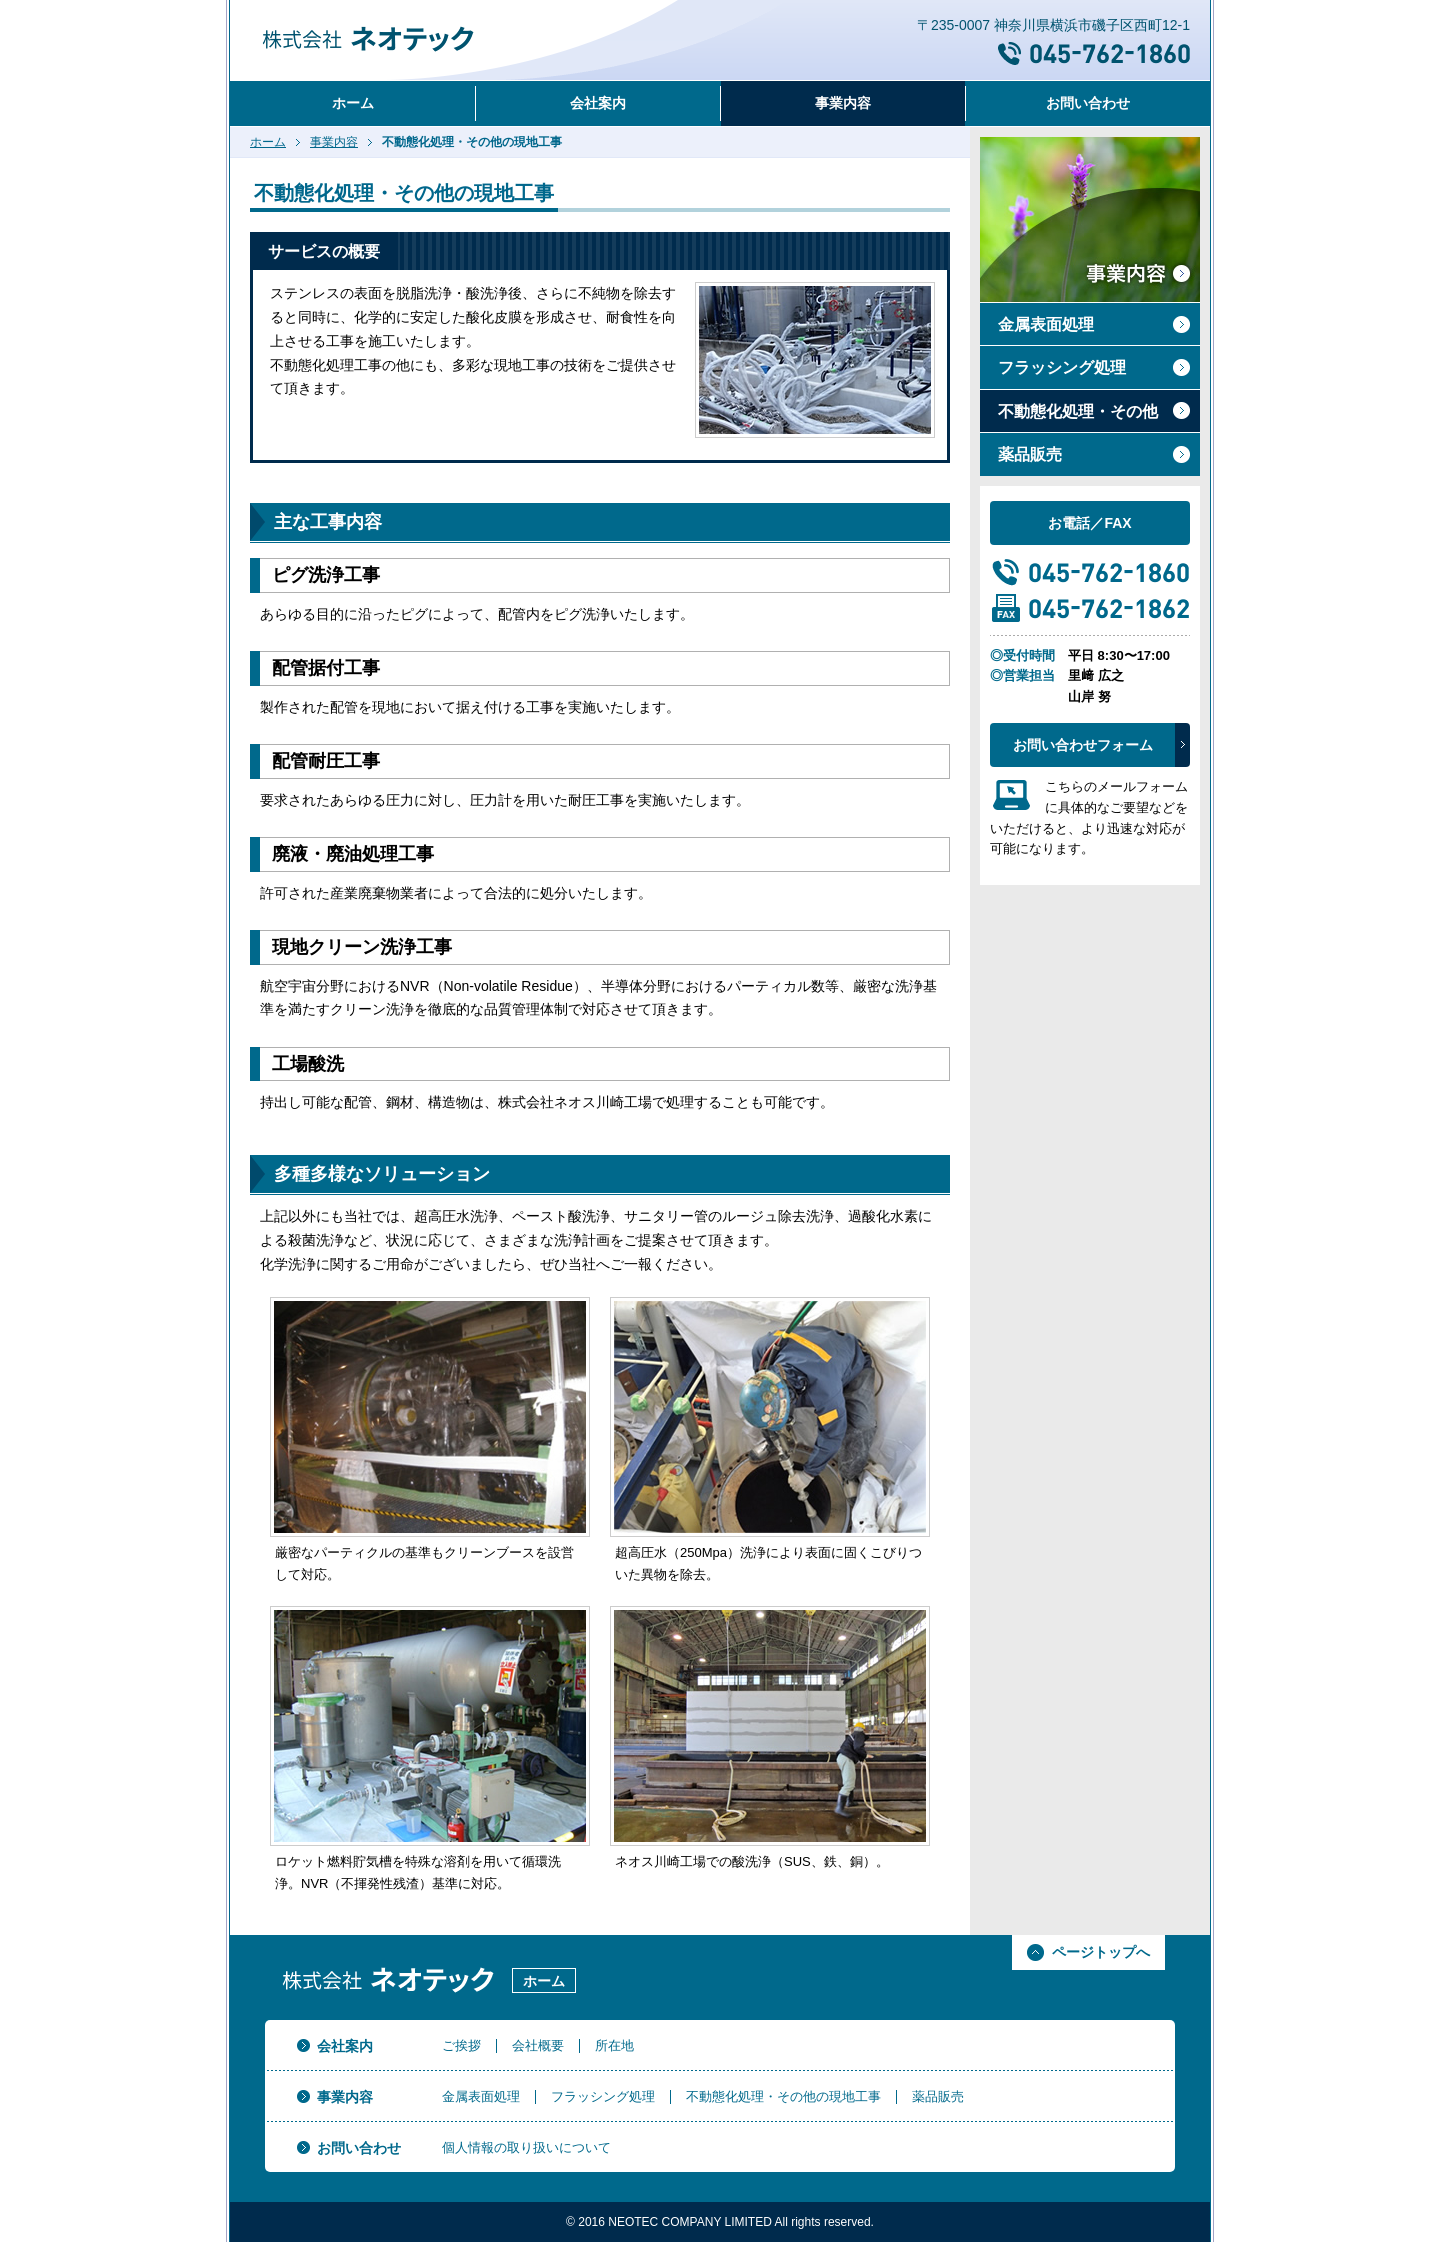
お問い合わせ (1088, 103)
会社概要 (538, 2045)
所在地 (614, 2045)
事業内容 (843, 103)
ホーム (353, 103)
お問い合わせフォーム (1083, 745)
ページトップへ (1101, 1952)
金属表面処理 (1046, 324)
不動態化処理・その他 (1078, 411)
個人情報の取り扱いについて (526, 2147)
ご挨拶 (461, 2045)
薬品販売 (1030, 454)
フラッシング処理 (1062, 367)
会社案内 (598, 103)
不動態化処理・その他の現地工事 (783, 2096)
